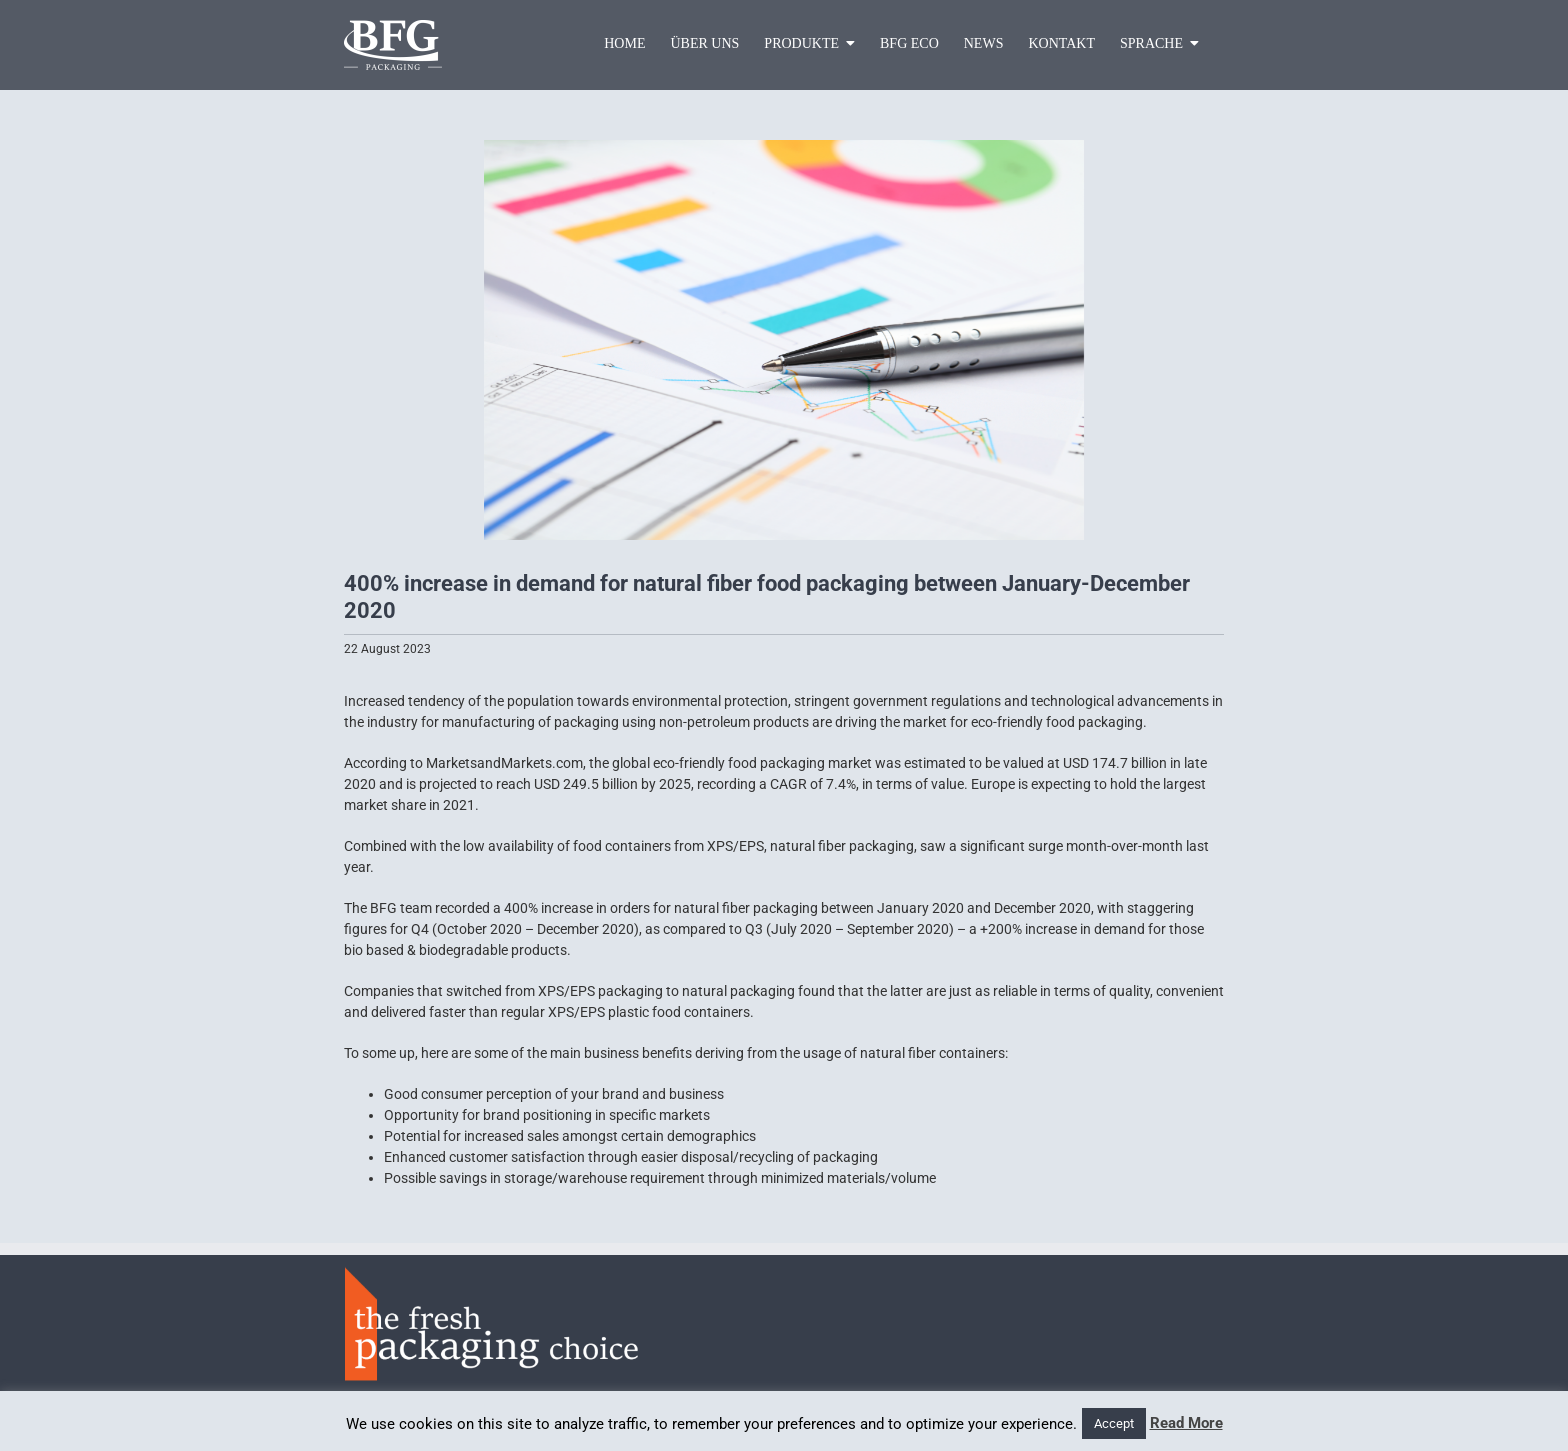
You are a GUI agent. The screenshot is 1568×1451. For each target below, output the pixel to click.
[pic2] (784, 340)
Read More (1186, 1423)
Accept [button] (1114, 1423)
